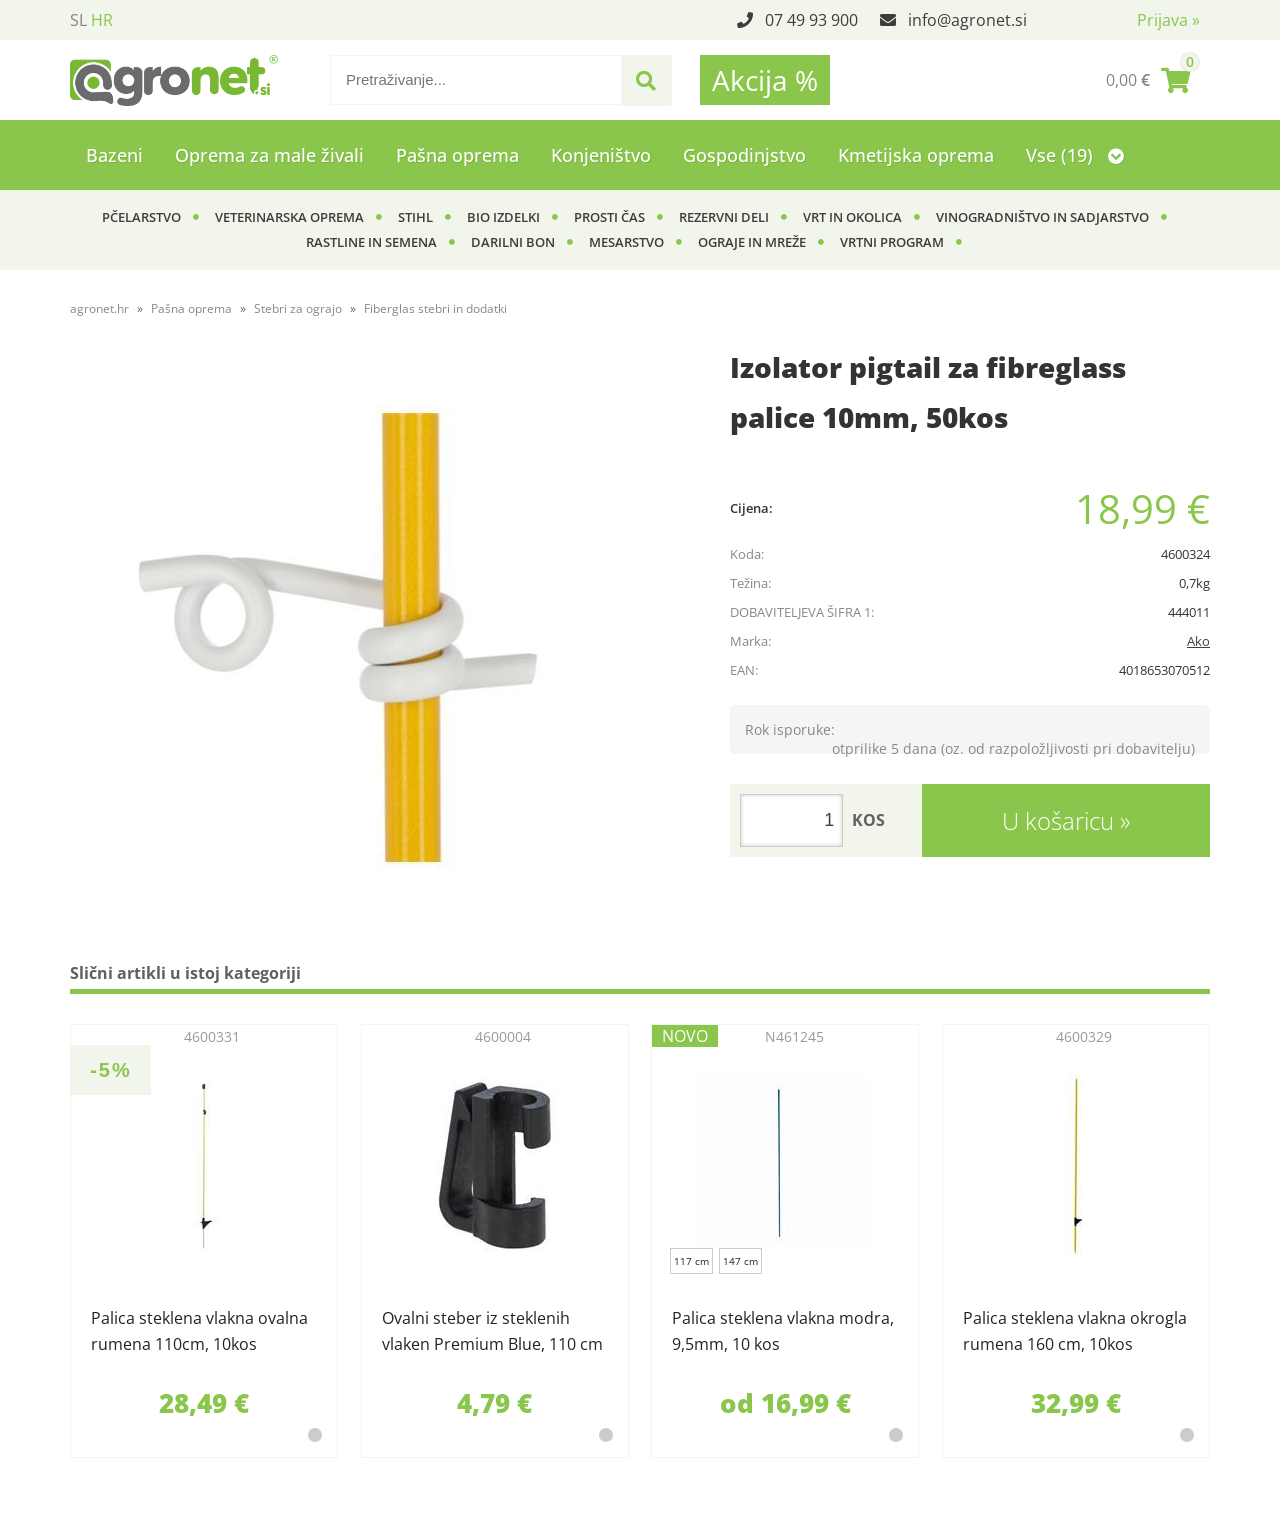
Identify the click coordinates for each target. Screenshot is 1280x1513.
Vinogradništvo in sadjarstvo (1042, 217)
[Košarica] (1148, 80)
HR (102, 20)
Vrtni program (892, 242)
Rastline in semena (371, 242)
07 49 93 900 (811, 20)
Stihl (415, 217)
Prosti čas (609, 217)
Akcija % (765, 80)
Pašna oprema (457, 155)
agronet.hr (99, 308)
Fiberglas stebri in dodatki (435, 308)
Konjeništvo (601, 155)
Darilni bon (513, 242)
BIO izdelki (503, 217)
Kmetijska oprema (916, 155)
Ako (1198, 641)
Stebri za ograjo (298, 308)
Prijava (1168, 20)
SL (78, 20)
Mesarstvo (626, 242)
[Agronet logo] (174, 80)
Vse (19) (1075, 155)
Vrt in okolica (852, 217)
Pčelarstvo (141, 217)
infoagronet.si (967, 20)
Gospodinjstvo (744, 155)
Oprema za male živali (269, 155)
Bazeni (114, 155)
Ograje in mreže (752, 242)
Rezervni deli (724, 217)
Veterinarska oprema (289, 217)
